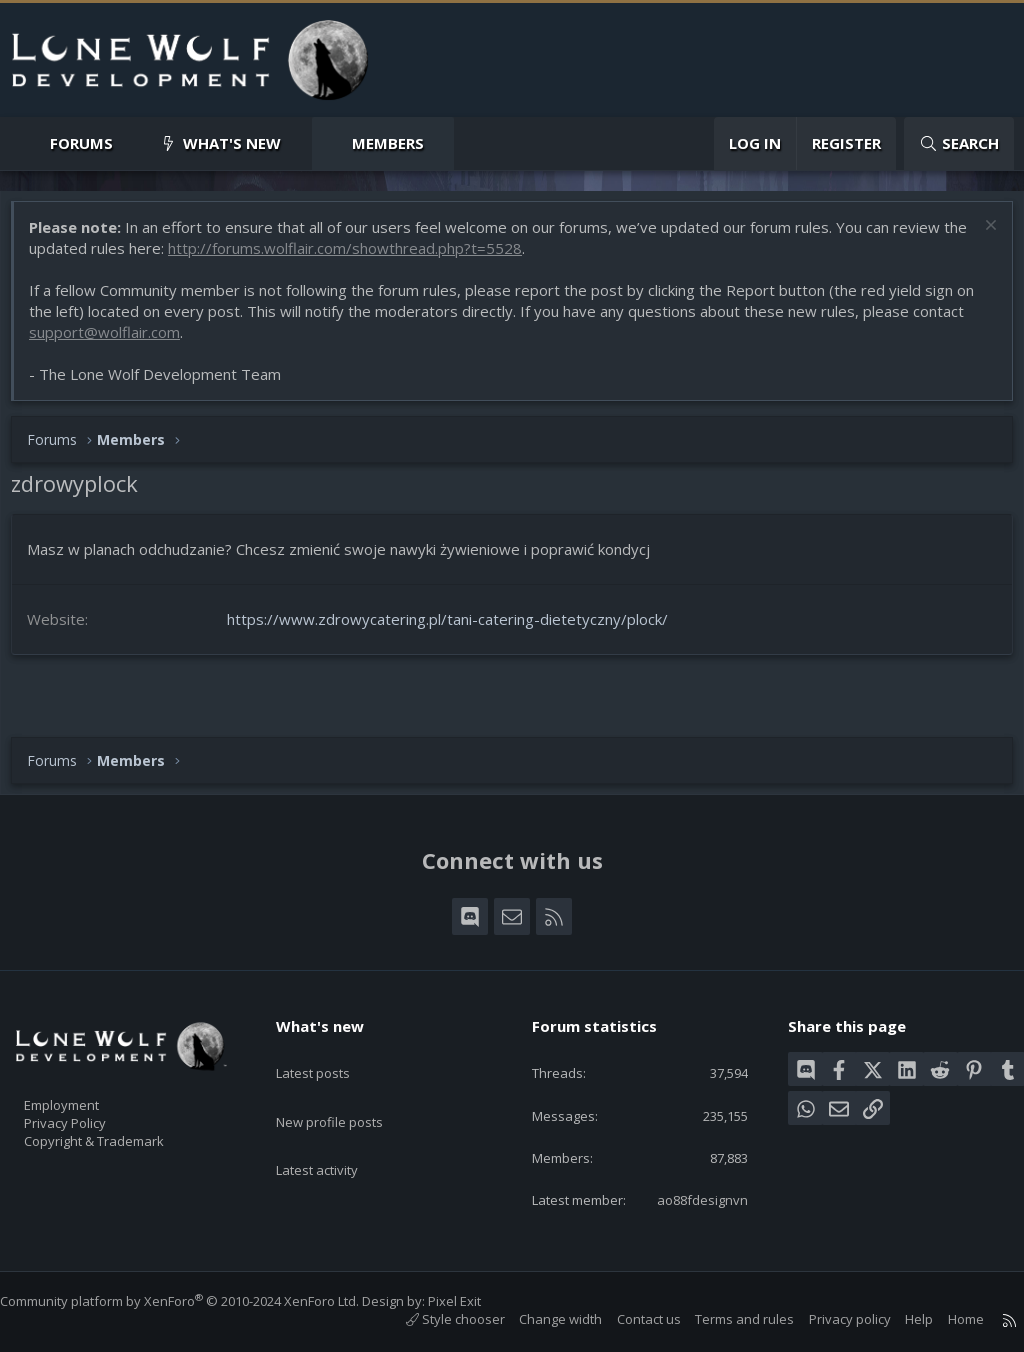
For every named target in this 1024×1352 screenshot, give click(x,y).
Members (388, 143)
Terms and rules (724, 1320)
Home (946, 1320)
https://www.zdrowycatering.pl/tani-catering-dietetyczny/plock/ (457, 629)
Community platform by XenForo (199, 1302)
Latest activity (335, 1109)
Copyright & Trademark (125, 1113)
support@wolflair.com (114, 342)
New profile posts (348, 1070)
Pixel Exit (474, 1302)
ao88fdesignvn (687, 1199)
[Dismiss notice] (978, 237)
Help (899, 1320)
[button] (129, 143)
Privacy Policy (91, 1092)
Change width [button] (540, 1320)
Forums (81, 143)
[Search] (959, 143)
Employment (87, 1071)
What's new (232, 143)
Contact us (629, 1320)
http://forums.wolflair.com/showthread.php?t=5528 (382, 258)
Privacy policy (830, 1320)
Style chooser (435, 1320)
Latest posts (330, 1031)
